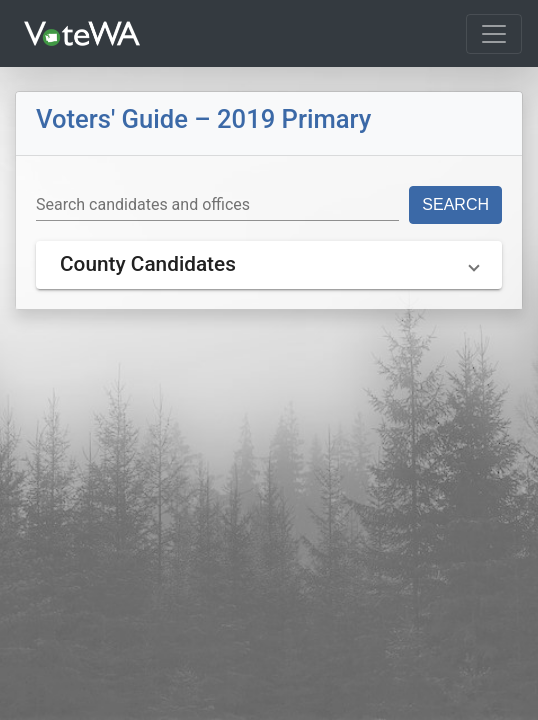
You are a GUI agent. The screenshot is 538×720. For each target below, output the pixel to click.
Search (455, 204)
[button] (269, 265)
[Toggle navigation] (494, 34)
